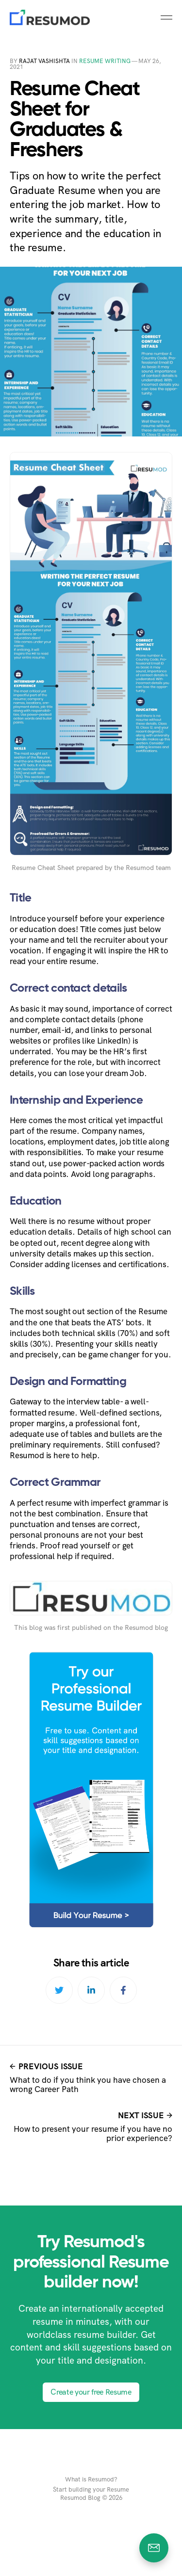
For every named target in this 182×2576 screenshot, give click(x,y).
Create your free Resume (91, 2392)
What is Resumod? (91, 2479)
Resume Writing (105, 61)
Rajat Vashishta (44, 61)
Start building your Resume (91, 2490)
